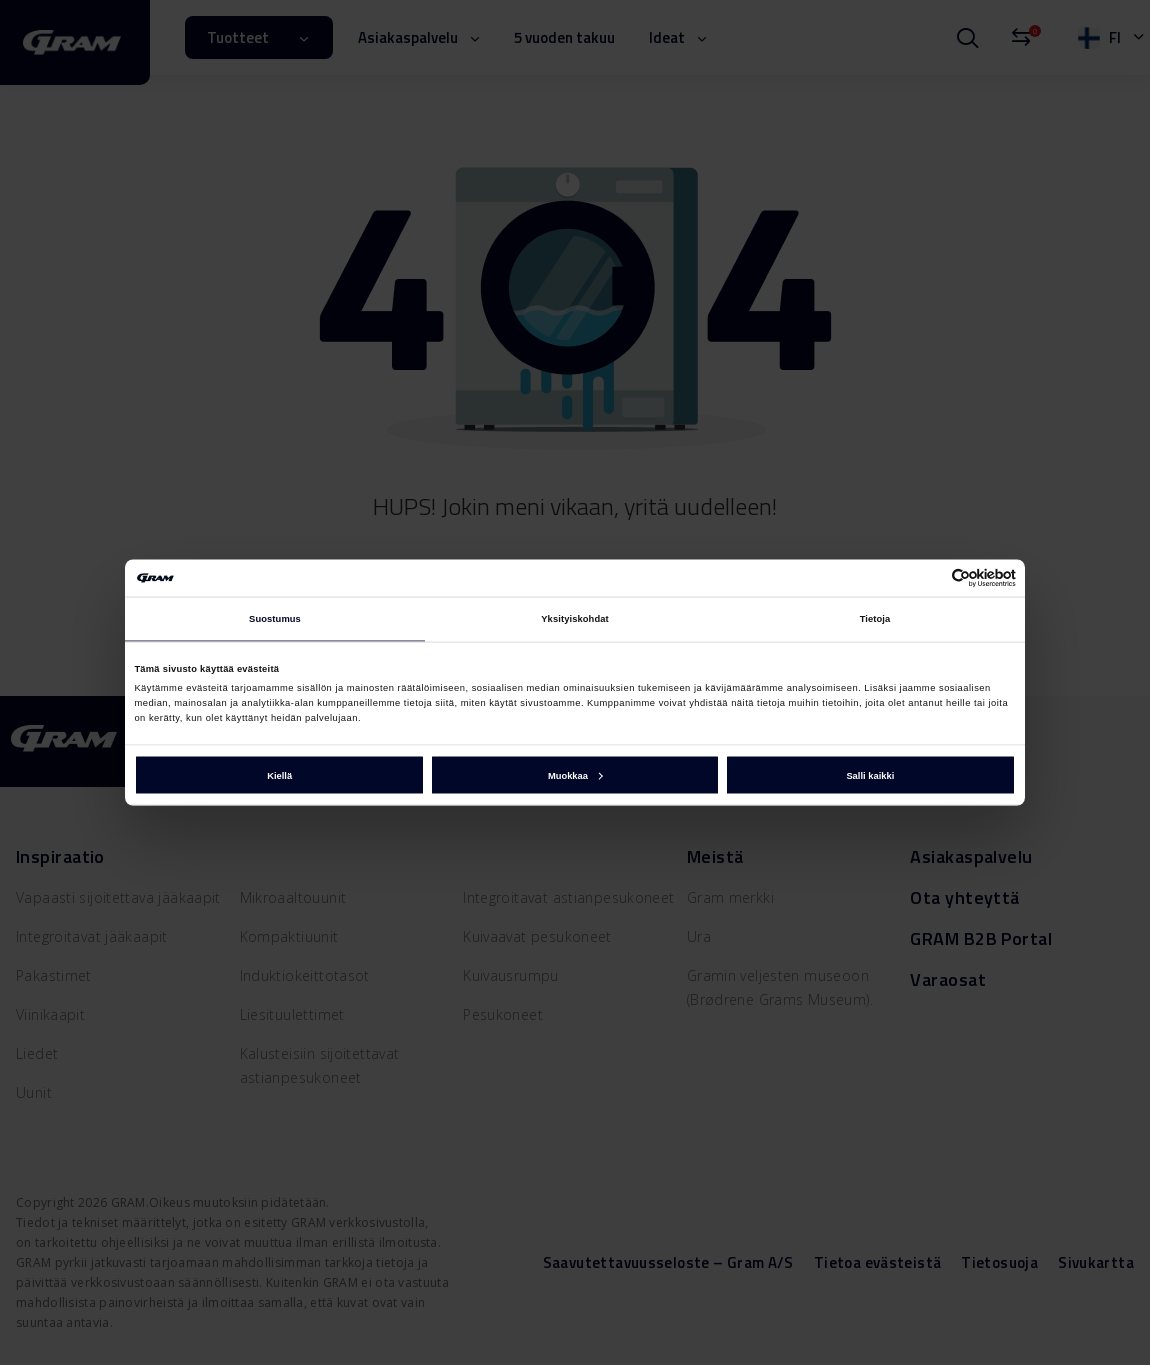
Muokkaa (575, 775)
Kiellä (279, 775)
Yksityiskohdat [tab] (574, 619)
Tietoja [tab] (875, 619)
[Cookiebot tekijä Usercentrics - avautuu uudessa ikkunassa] (928, 577)
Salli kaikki (870, 775)
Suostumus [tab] (275, 619)
